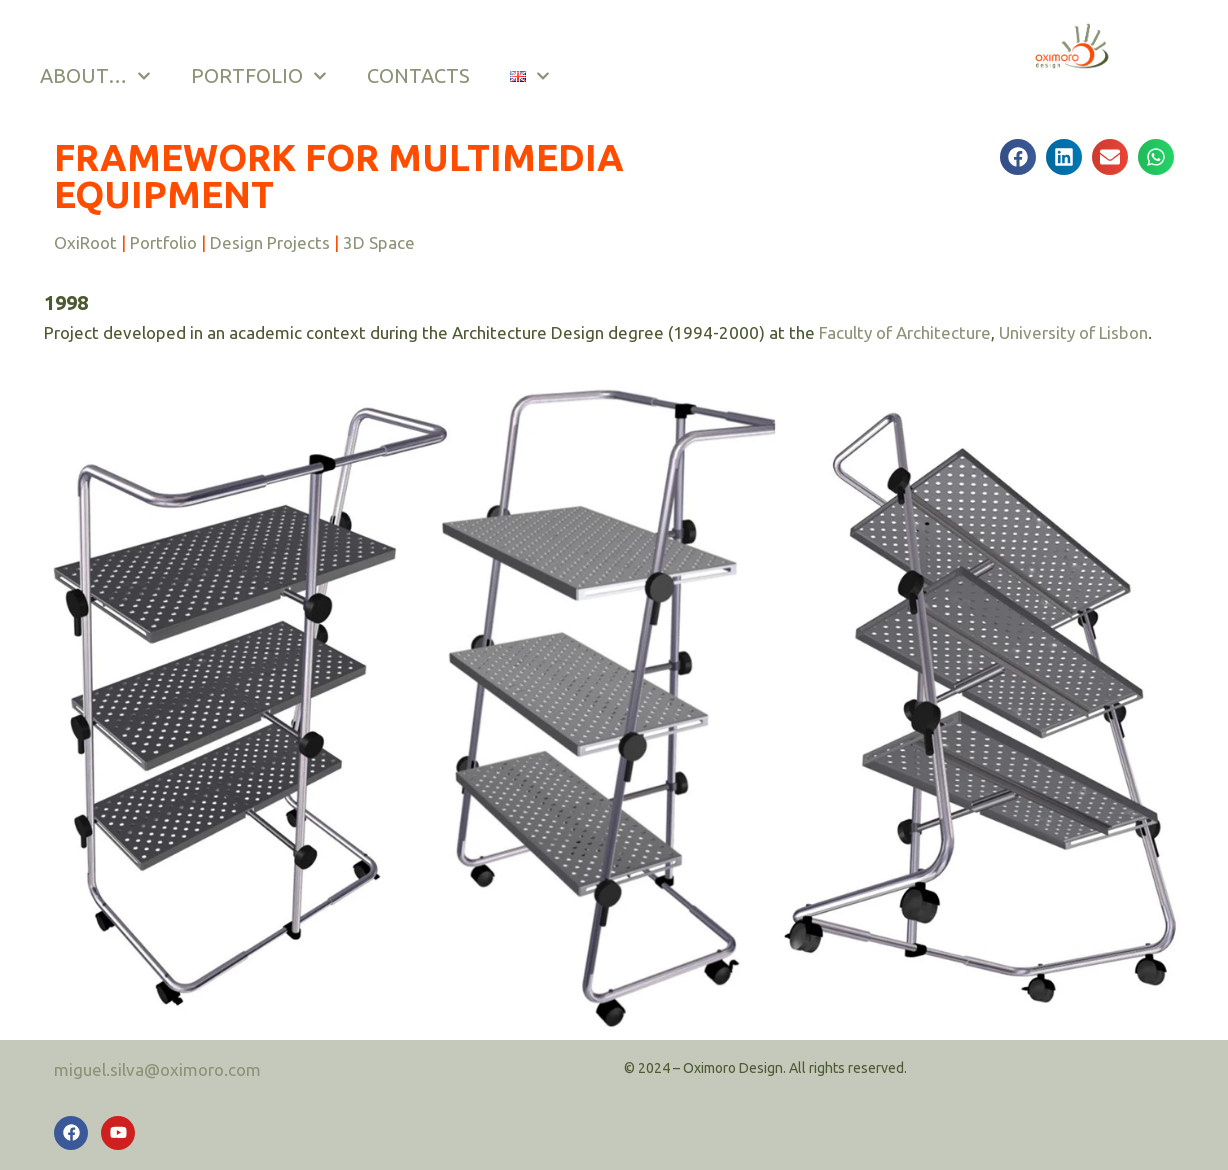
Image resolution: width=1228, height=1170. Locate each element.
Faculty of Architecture (905, 332)
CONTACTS (418, 75)
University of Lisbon (1073, 332)
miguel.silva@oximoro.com (157, 1069)
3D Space (379, 242)
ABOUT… (95, 76)
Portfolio (163, 242)
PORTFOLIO (259, 76)
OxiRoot (85, 242)
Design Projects (270, 242)
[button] (1018, 157)
